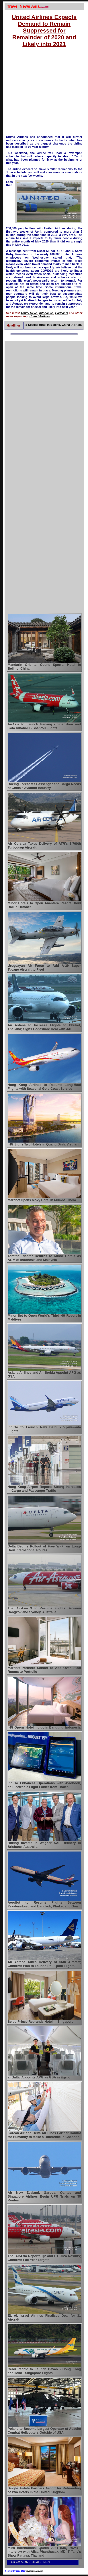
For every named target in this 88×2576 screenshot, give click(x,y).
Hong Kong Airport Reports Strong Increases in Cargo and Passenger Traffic (44, 1464)
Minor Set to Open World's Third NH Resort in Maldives (44, 1293)
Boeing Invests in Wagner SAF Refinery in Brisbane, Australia (44, 1820)
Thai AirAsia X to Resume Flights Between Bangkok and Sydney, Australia (44, 1584)
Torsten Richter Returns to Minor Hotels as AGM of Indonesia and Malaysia (44, 1233)
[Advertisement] (41, 93)
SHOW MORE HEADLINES (30, 2562)
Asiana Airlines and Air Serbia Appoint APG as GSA (44, 1351)
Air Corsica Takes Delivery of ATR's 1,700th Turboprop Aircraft (44, 821)
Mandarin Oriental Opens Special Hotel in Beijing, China (44, 642)
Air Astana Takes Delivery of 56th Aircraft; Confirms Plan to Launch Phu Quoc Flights (44, 1939)
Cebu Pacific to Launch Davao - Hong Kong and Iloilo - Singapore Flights (44, 2349)
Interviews (46, 313)
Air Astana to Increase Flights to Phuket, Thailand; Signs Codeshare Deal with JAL (44, 1002)
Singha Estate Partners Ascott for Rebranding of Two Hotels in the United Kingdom (44, 2465)
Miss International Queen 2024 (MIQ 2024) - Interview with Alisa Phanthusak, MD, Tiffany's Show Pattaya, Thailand (44, 2527)
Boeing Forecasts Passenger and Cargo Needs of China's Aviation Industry (44, 761)
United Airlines (39, 316)
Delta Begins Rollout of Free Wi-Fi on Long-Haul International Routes (44, 1524)
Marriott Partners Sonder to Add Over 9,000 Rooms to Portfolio (44, 1645)
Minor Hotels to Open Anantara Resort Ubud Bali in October (44, 880)
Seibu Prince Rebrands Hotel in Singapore (44, 1997)
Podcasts (61, 313)
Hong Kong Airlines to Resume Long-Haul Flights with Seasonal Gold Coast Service (44, 1062)
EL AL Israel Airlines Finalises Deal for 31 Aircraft (44, 2293)
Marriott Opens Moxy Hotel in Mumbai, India (44, 1175)
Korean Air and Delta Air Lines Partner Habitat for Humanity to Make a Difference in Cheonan (44, 2110)
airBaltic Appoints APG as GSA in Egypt (44, 2052)
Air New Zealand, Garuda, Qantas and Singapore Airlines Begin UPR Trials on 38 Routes (44, 2172)
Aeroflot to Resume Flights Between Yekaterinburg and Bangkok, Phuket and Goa (44, 1880)
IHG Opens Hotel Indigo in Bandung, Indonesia (44, 1703)
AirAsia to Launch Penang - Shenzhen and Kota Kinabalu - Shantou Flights (44, 702)
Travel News (29, 313)
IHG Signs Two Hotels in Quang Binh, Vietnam (44, 1120)
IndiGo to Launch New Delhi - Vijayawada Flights (44, 1407)
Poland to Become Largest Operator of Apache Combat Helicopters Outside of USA (44, 2406)
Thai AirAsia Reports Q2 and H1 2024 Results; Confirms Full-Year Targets (44, 2233)
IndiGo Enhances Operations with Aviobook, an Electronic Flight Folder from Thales (44, 1760)
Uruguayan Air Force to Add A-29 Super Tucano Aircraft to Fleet (44, 941)
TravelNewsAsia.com (34, 2571)
